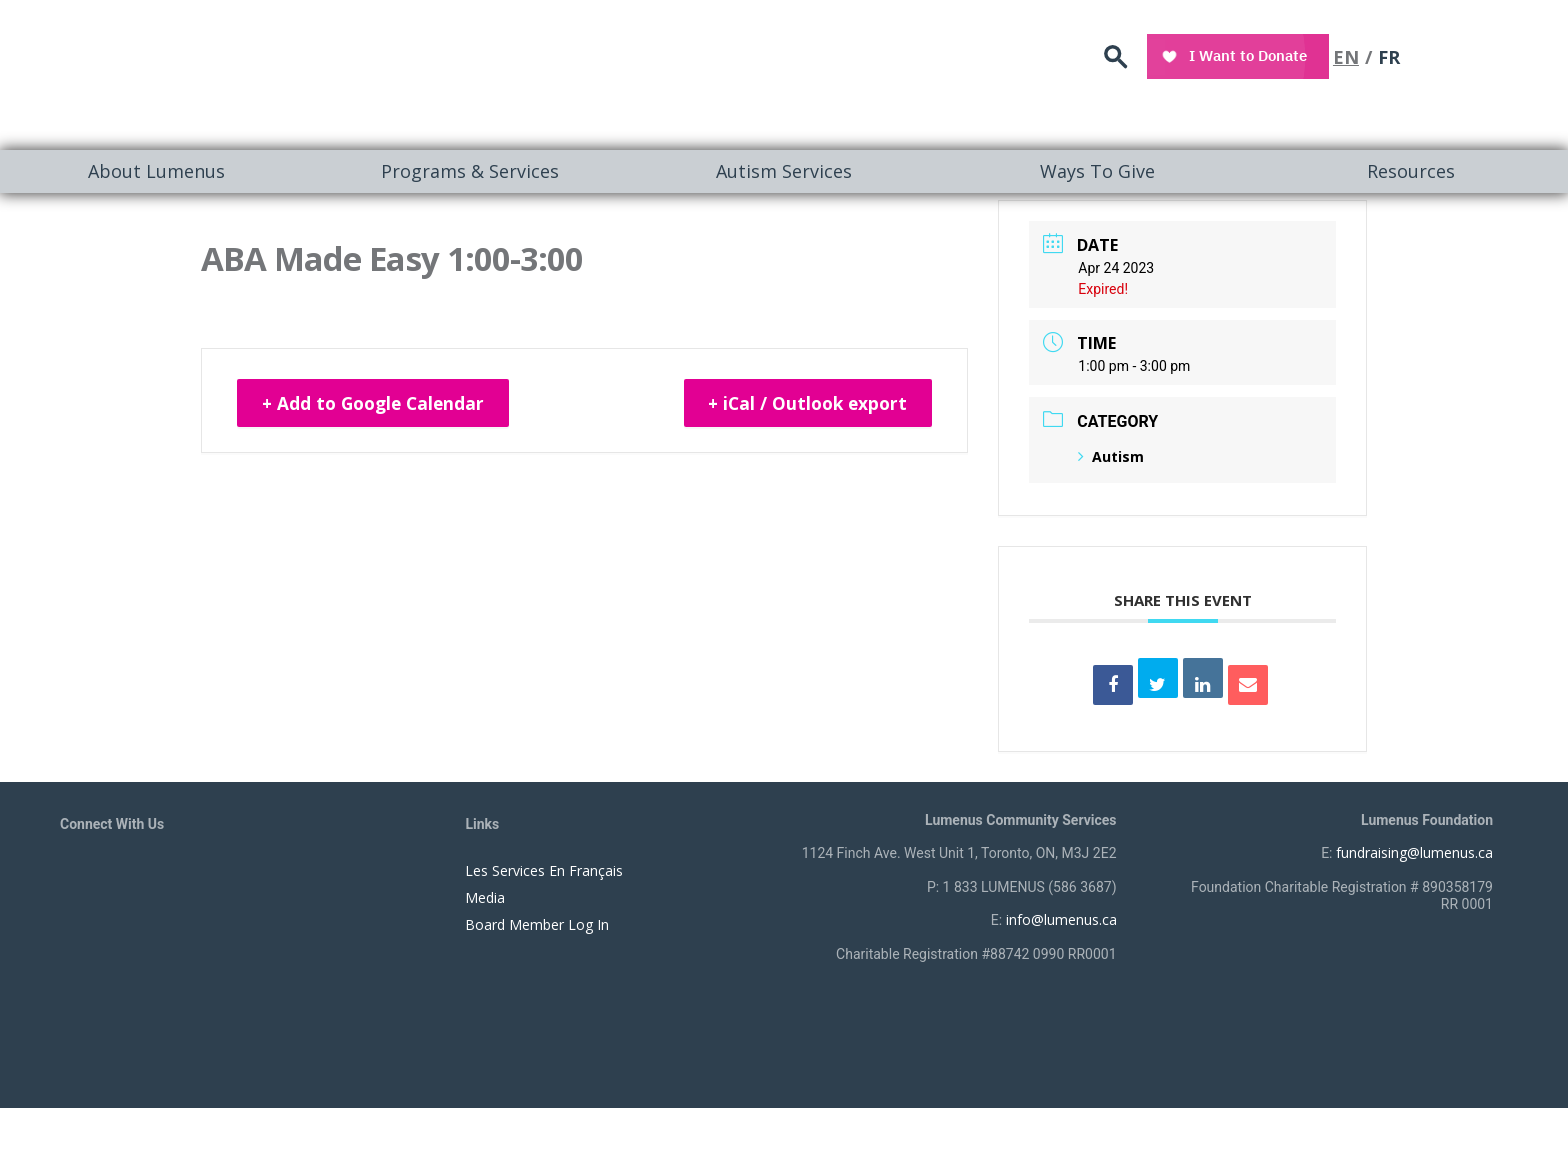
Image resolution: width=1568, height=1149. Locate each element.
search (1232, 55)
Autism (1111, 456)
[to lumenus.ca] (271, 72)
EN (1459, 55)
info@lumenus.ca (1061, 919)
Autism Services (784, 171)
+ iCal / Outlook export (801, 404)
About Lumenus (156, 171)
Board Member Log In (537, 924)
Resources (1411, 171)
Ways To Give (1097, 171)
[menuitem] (157, 171)
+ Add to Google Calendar (380, 404)
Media (485, 897)
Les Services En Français (544, 870)
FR (1502, 55)
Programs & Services (470, 171)
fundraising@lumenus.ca (1414, 852)
